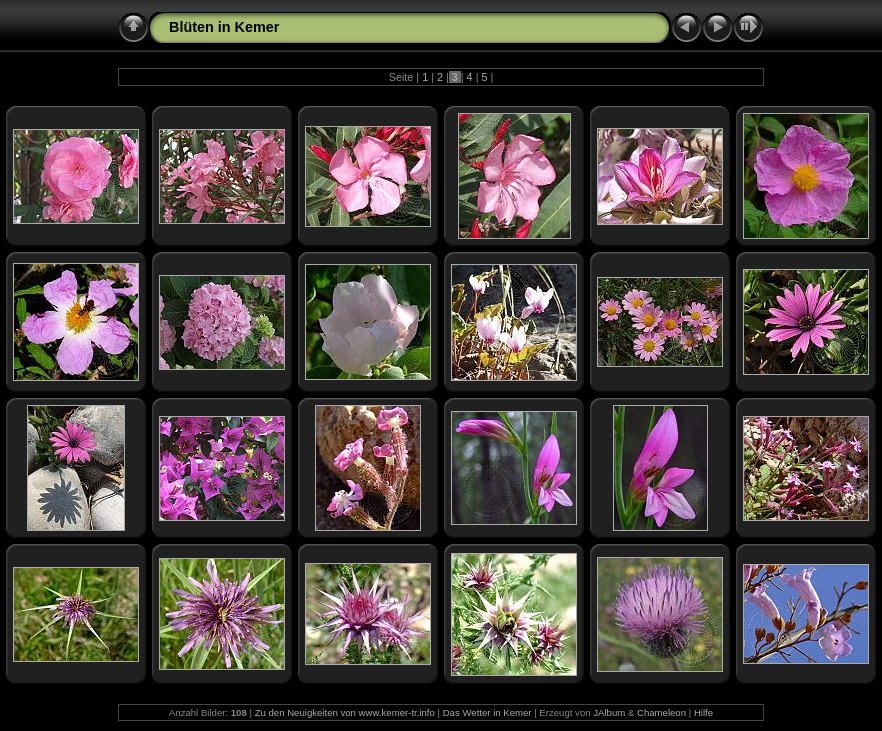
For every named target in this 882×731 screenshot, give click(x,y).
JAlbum (609, 712)
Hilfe (703, 712)
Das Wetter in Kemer (487, 712)
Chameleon (661, 712)
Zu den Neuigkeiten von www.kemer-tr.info (345, 712)
